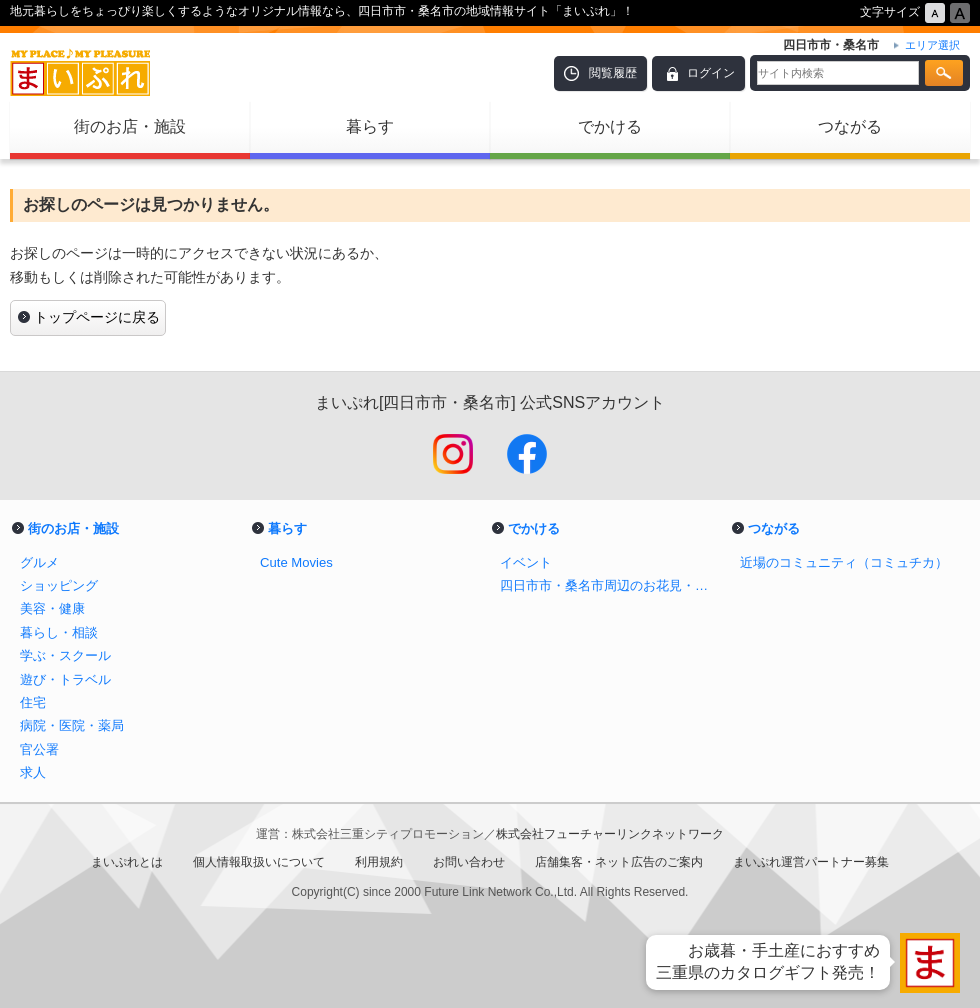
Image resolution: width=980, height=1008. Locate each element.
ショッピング (59, 585)
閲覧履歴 (613, 73)
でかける (610, 126)
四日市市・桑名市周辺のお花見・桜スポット (610, 585)
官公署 (39, 749)
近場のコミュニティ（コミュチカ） (844, 562)
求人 (33, 772)
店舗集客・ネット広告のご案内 (619, 862)
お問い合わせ (469, 862)
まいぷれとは (127, 862)
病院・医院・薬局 (72, 725)
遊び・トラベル (65, 679)
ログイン (711, 73)
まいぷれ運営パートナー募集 (811, 862)
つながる (850, 126)
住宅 (33, 702)
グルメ (39, 562)
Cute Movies (296, 562)
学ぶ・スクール (65, 655)
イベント (526, 562)
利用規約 (379, 862)
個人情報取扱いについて (259, 862)
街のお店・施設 (130, 126)
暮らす (370, 126)
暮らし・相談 (59, 632)
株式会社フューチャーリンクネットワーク (610, 834)
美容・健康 (52, 608)
